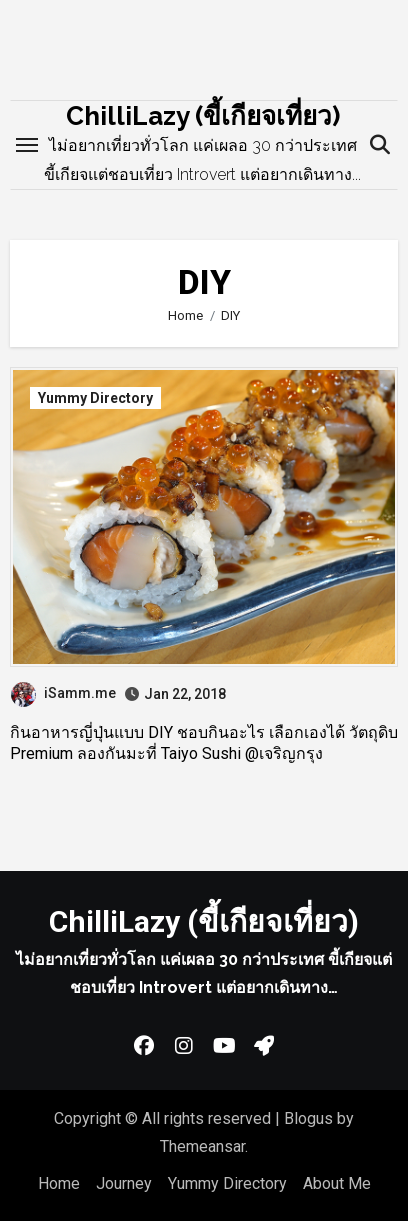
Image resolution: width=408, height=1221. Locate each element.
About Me (337, 1183)
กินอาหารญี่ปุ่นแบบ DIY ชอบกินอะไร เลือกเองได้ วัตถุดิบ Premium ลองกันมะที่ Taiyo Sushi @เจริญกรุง (204, 743)
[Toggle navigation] (27, 145)
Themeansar (202, 1146)
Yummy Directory (95, 398)
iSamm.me (63, 693)
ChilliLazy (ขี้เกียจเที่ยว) (203, 116)
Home (59, 1183)
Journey (124, 1183)
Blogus (308, 1118)
